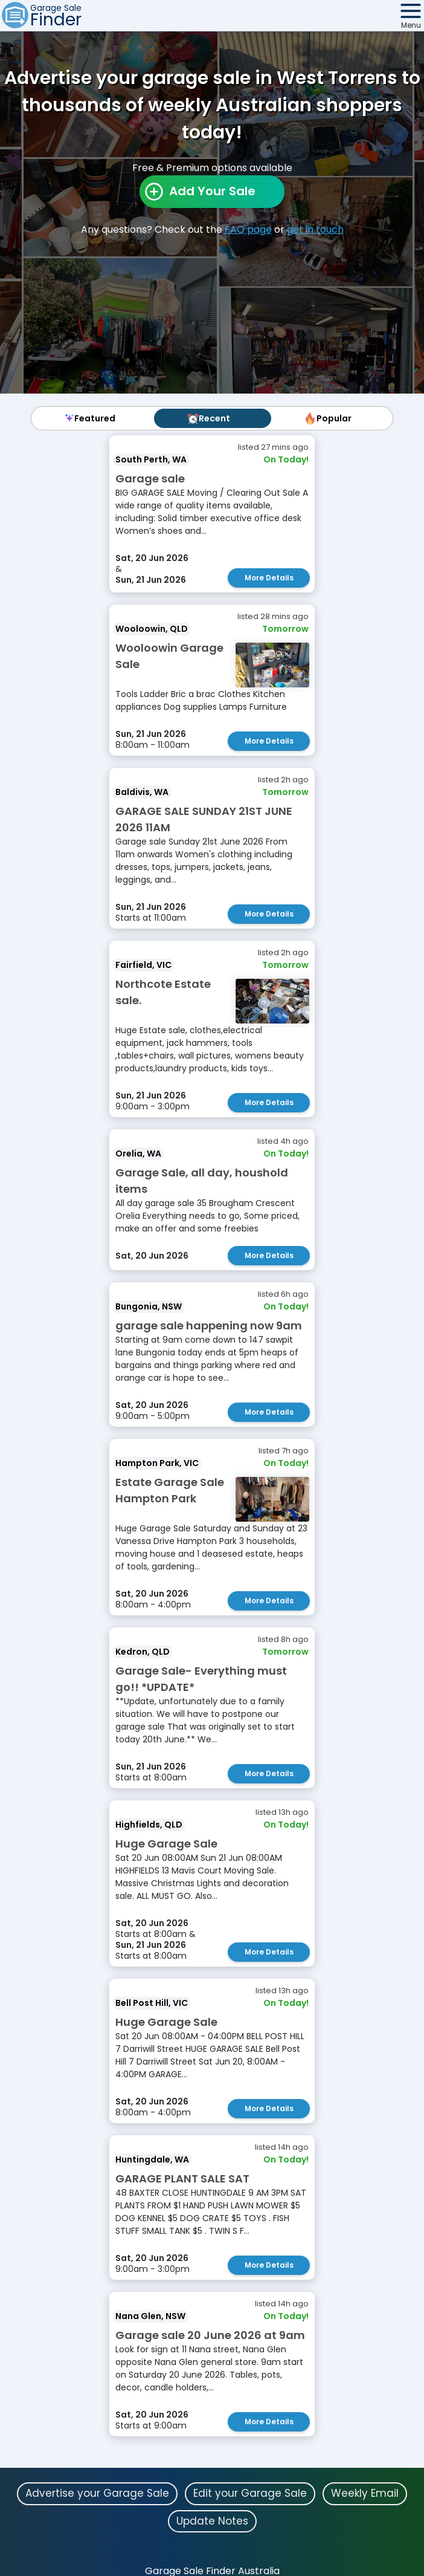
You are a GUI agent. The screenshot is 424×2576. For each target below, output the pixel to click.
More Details (269, 578)
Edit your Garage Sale (250, 2493)
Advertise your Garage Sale (97, 2493)
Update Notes (212, 2521)
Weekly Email (365, 2493)
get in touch (315, 229)
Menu (411, 25)
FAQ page (248, 229)
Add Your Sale (212, 191)
